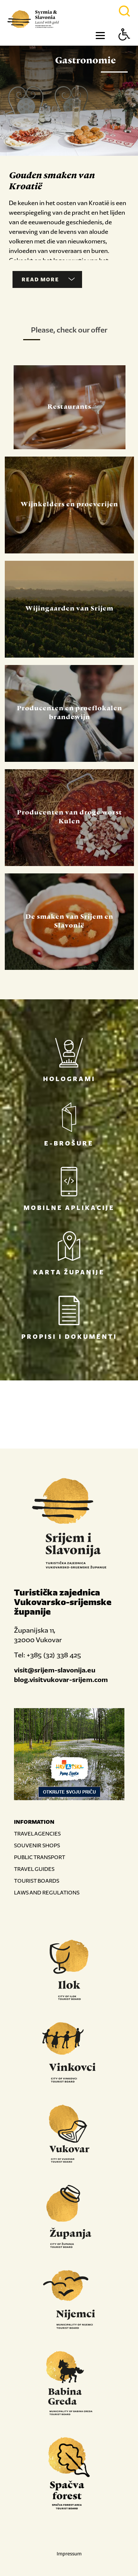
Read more (48, 279)
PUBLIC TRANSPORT (39, 1857)
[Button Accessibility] (124, 47)
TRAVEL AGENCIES (37, 1833)
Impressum (69, 2554)
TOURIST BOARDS (36, 1880)
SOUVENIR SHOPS (37, 1845)
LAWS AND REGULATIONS (46, 1892)
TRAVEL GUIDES (34, 1868)
